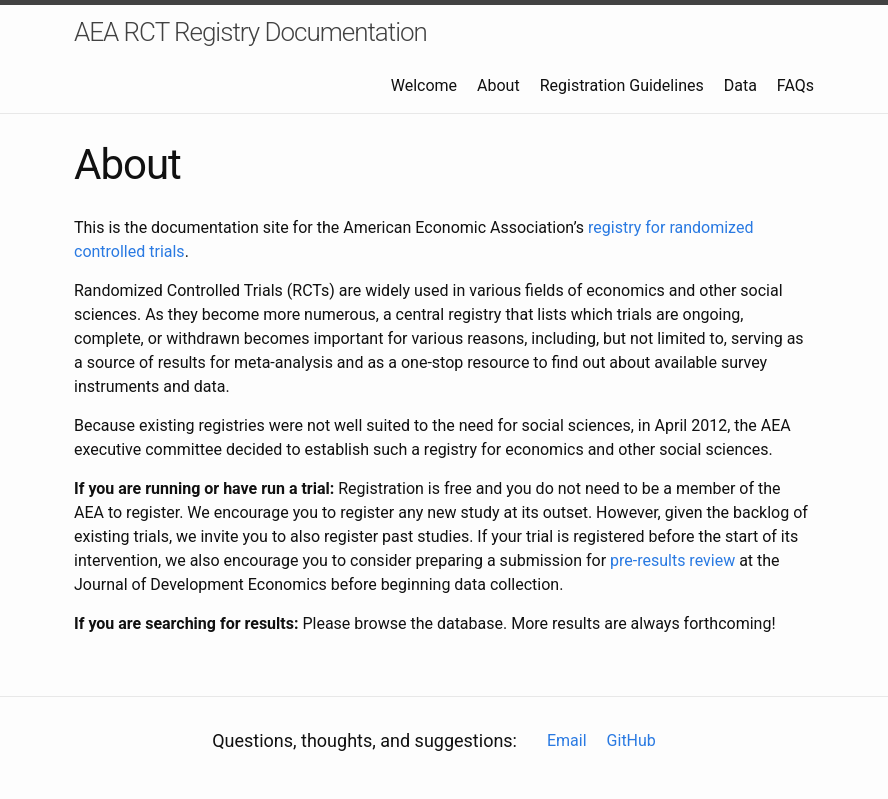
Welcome (424, 85)
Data (740, 85)
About (498, 85)
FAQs (795, 85)
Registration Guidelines (622, 85)
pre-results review (672, 560)
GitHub (631, 740)
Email (567, 740)
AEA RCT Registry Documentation (250, 32)
